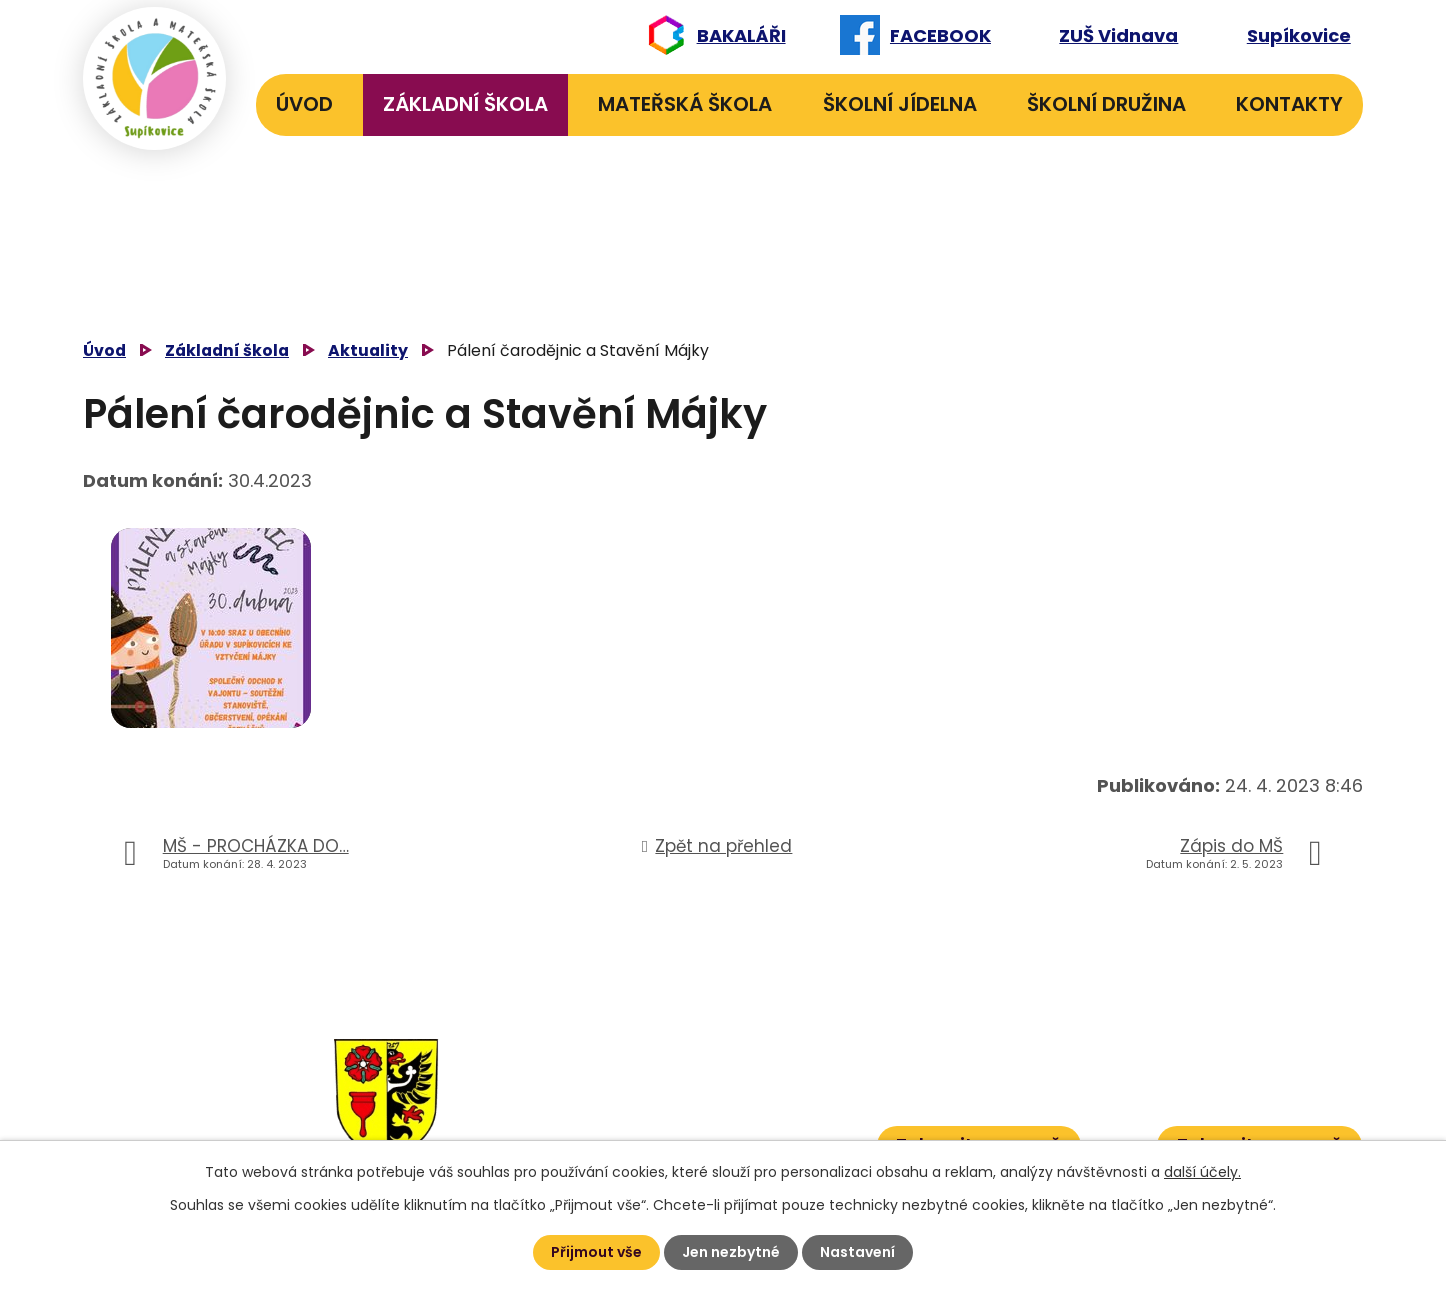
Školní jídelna (900, 104)
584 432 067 (623, 1138)
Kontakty (1289, 104)
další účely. (1202, 1172)
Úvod (304, 104)
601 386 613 (718, 1108)
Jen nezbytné (731, 1252)
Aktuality (368, 350)
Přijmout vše (596, 1252)
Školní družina (1106, 104)
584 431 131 (614, 1108)
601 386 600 (739, 1138)
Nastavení (857, 1252)
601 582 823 (735, 1077)
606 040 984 (731, 1046)
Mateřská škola (685, 104)
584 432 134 (620, 1077)
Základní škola (465, 104)
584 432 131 (617, 1046)
